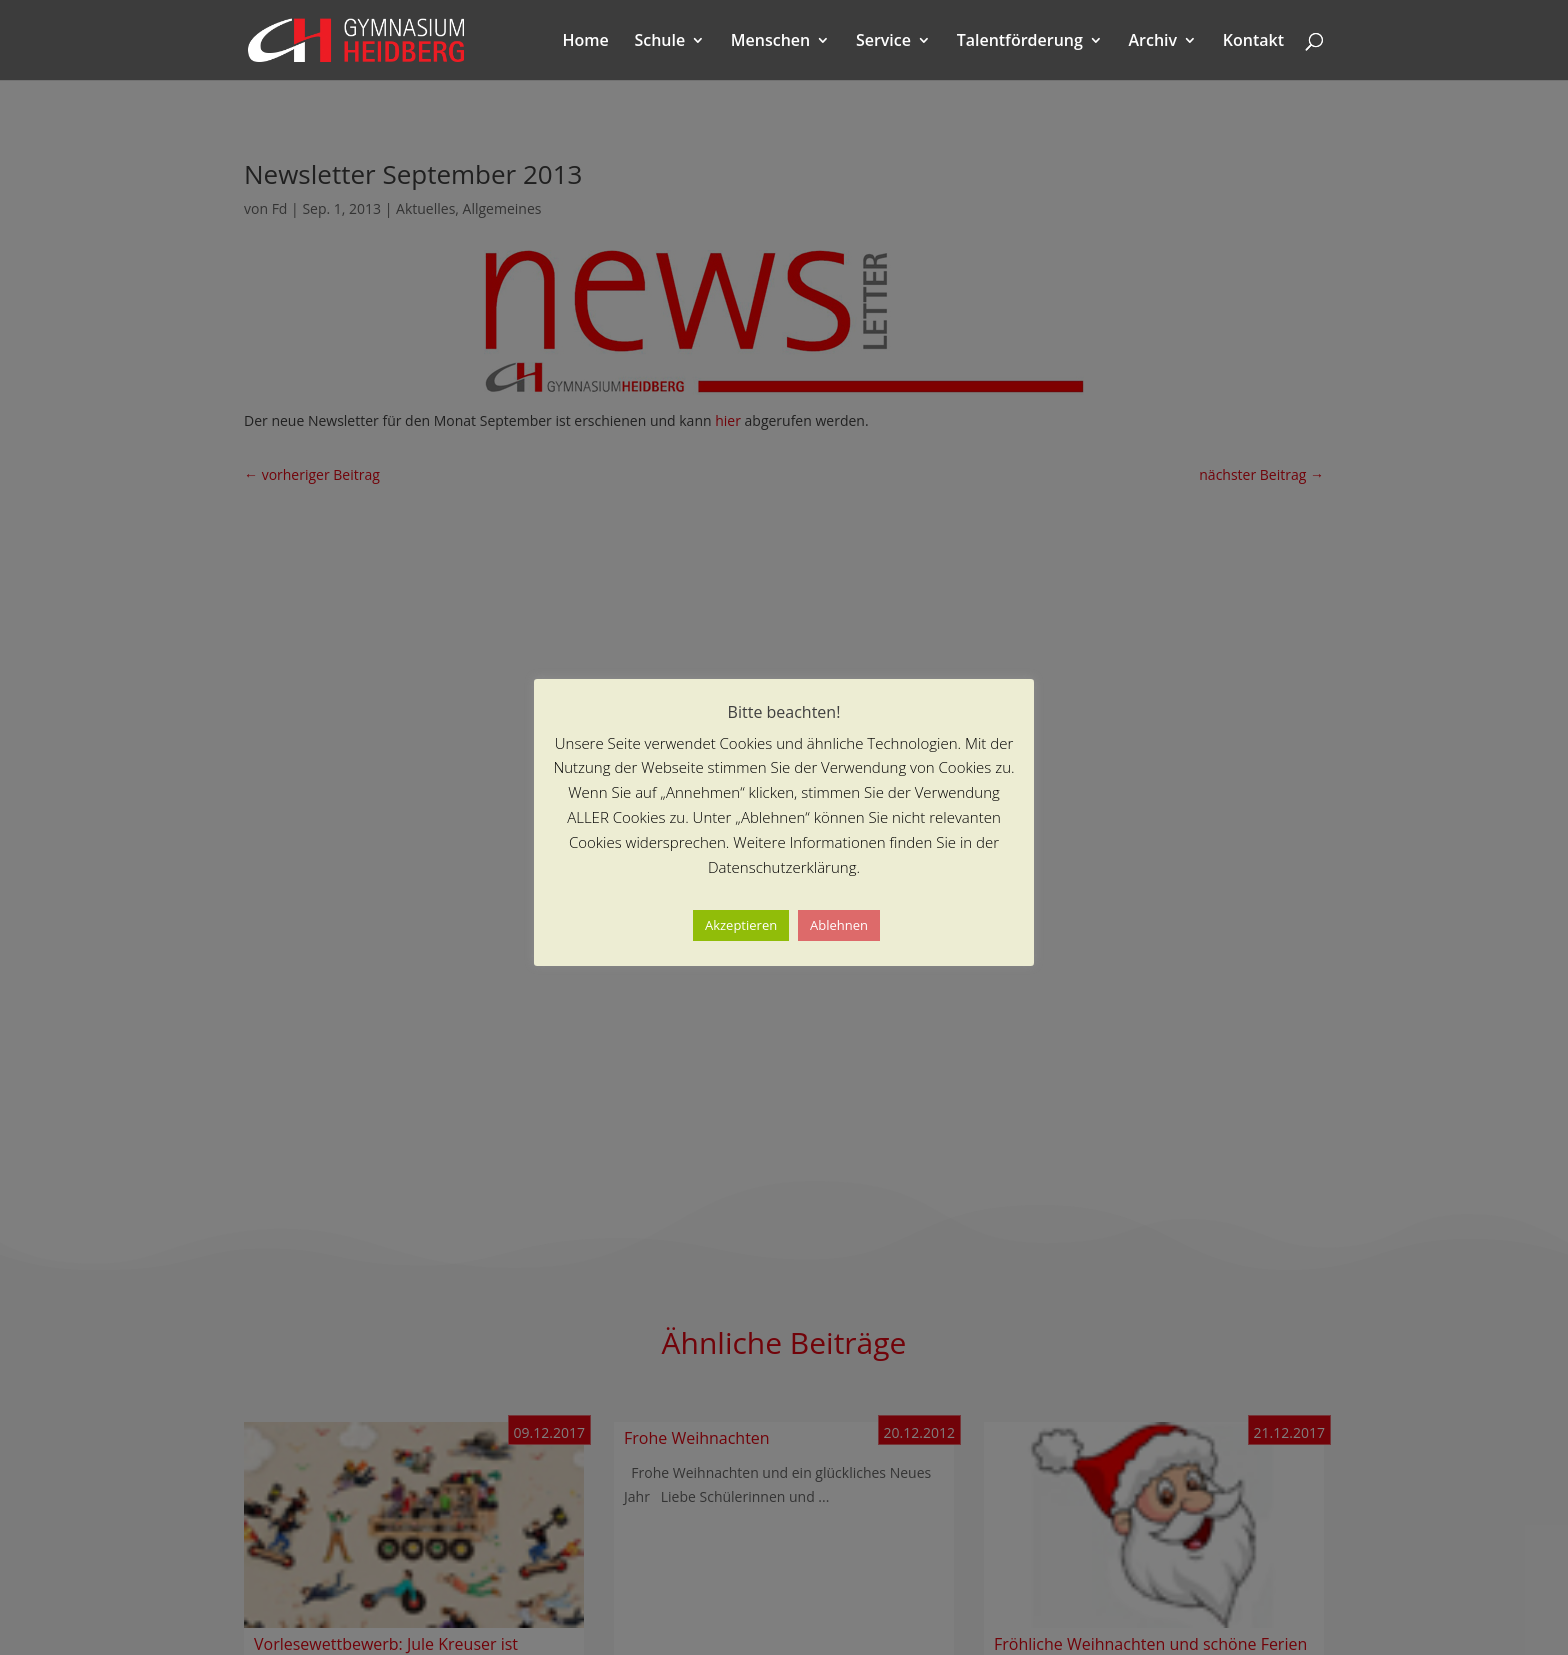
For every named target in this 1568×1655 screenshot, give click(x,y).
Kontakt (1253, 42)
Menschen (770, 42)
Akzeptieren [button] (741, 925)
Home (586, 42)
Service (883, 42)
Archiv (1153, 42)
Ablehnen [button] (839, 925)
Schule (659, 42)
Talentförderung (1020, 42)
